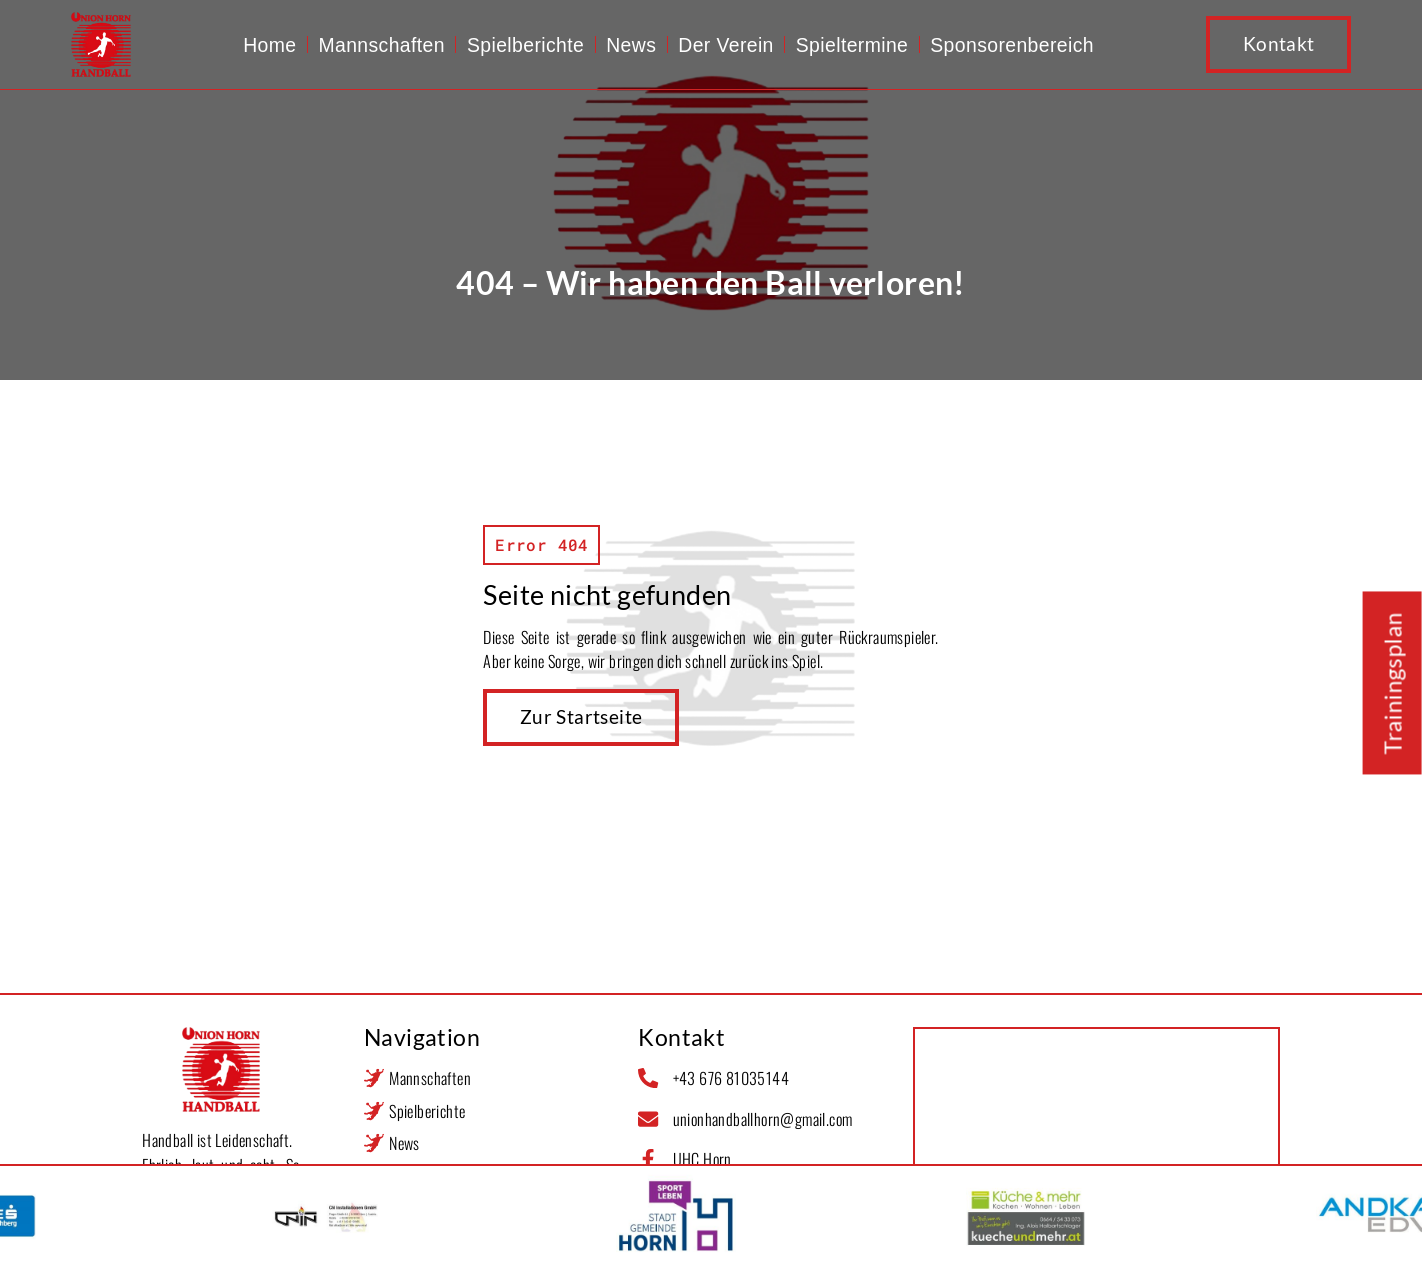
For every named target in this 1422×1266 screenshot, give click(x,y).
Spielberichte (525, 45)
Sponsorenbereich (1012, 45)
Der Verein (726, 45)
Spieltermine (852, 45)
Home (269, 45)
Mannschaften (381, 45)
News (631, 45)
